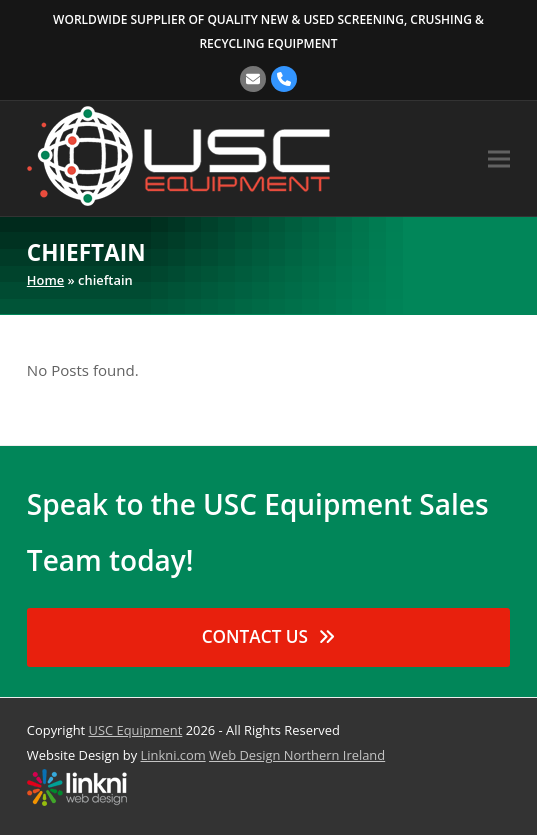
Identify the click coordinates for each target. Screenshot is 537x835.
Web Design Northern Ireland (297, 755)
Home (45, 280)
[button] (499, 158)
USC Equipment (136, 730)
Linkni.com (173, 755)
